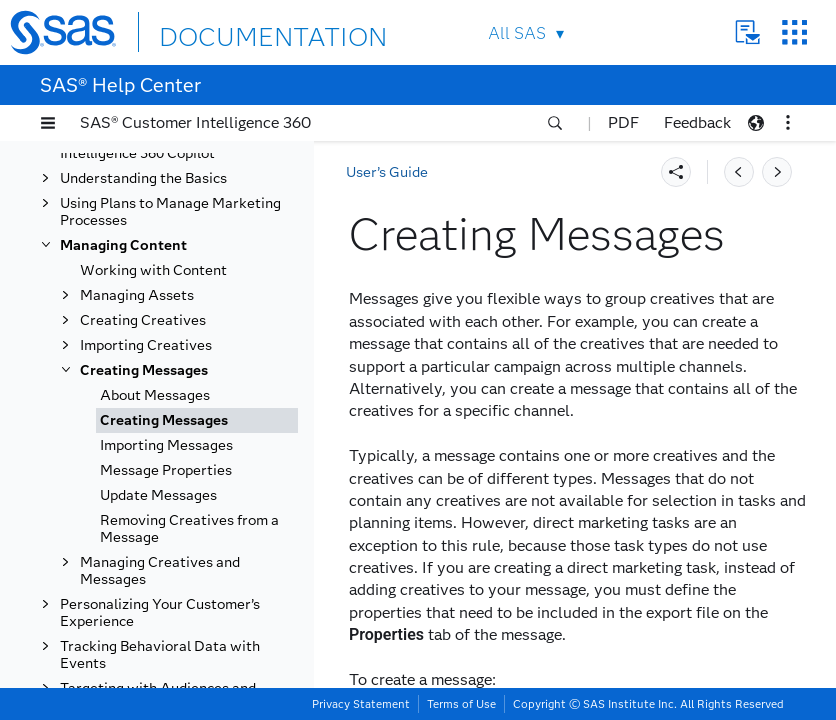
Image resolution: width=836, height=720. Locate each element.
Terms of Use (461, 704)
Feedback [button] (697, 122)
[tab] (197, 420)
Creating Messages (144, 370)
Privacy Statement (361, 704)
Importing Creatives (146, 345)
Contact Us (747, 32)
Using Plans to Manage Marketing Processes (170, 212)
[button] (48, 123)
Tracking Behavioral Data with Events (160, 655)
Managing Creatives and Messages (160, 571)
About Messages (155, 395)
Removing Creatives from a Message (189, 529)
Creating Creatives (143, 320)
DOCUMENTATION (232, 31)
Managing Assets (137, 295)
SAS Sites (794, 32)
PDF (623, 122)
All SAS (517, 33)
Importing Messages (166, 445)
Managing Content (123, 245)
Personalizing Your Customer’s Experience (160, 613)
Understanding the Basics (143, 178)
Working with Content (153, 270)
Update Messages (158, 495)
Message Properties (166, 470)
